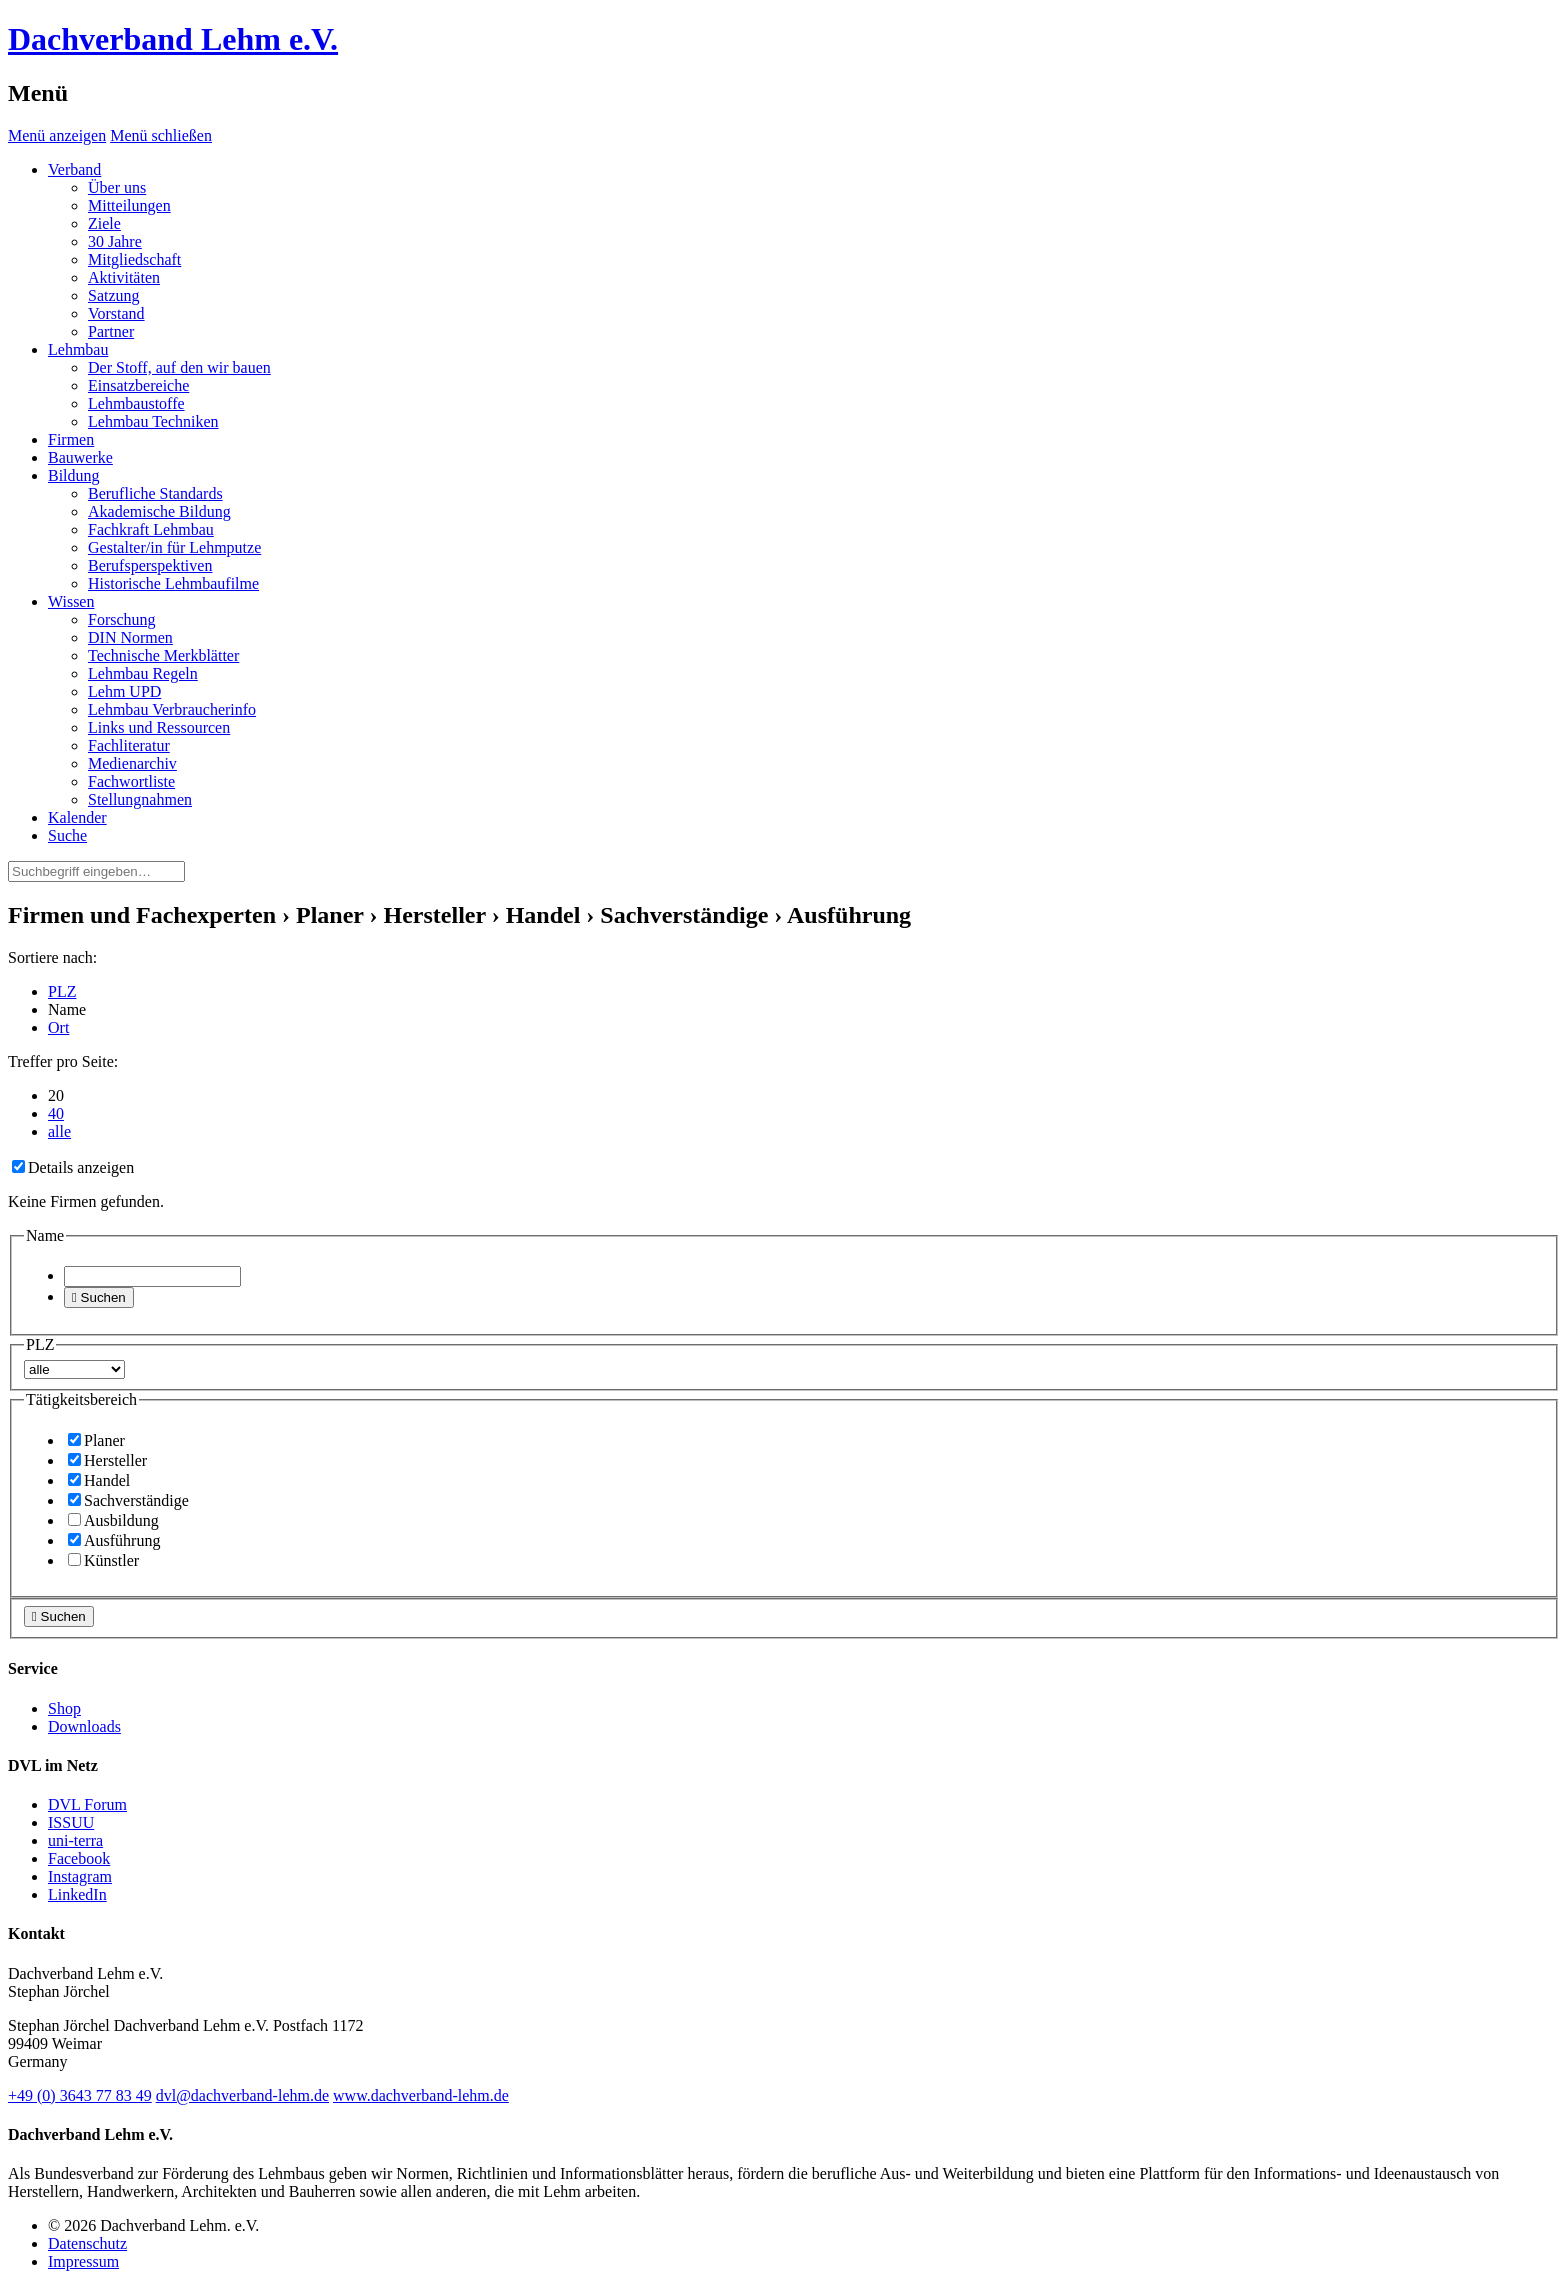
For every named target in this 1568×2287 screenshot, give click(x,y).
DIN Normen (130, 637)
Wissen (71, 601)
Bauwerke (80, 457)
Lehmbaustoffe (136, 403)
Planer (96, 1440)
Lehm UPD (124, 691)
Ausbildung (113, 1520)
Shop (64, 1708)
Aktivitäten (124, 277)
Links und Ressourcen (159, 727)
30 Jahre (115, 241)
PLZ (62, 991)
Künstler (103, 1560)
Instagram (80, 1876)
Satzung (114, 295)
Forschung (122, 619)
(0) (80, 2095)
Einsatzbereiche (138, 385)
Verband (74, 169)
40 (56, 1113)
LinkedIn (77, 1894)
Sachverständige (128, 1500)
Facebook (79, 1858)
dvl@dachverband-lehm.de (242, 2095)
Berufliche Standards (155, 493)
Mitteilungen (129, 205)
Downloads (84, 1726)
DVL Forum (87, 1804)
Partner (111, 331)
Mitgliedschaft (134, 259)
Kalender (77, 817)
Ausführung (114, 1540)
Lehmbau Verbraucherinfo (172, 709)
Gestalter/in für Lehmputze (174, 547)
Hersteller (107, 1460)
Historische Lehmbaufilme (173, 583)
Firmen (71, 439)
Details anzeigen (73, 1167)
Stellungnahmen (140, 799)
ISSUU (71, 1822)
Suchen (99, 1297)
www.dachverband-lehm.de (421, 2095)
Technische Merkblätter (163, 655)
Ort (58, 1027)
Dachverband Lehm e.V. (173, 39)
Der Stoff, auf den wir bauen (179, 367)
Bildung (74, 475)
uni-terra (75, 1840)
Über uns (117, 187)
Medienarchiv (132, 763)
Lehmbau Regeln (143, 673)
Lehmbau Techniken (153, 421)
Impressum (83, 2261)
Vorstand (116, 313)
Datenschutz (87, 2243)
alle (59, 1131)
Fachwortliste (131, 781)
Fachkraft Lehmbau (151, 529)
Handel (99, 1480)
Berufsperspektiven (150, 565)
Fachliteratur (129, 745)
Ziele (104, 223)
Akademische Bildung (159, 511)
